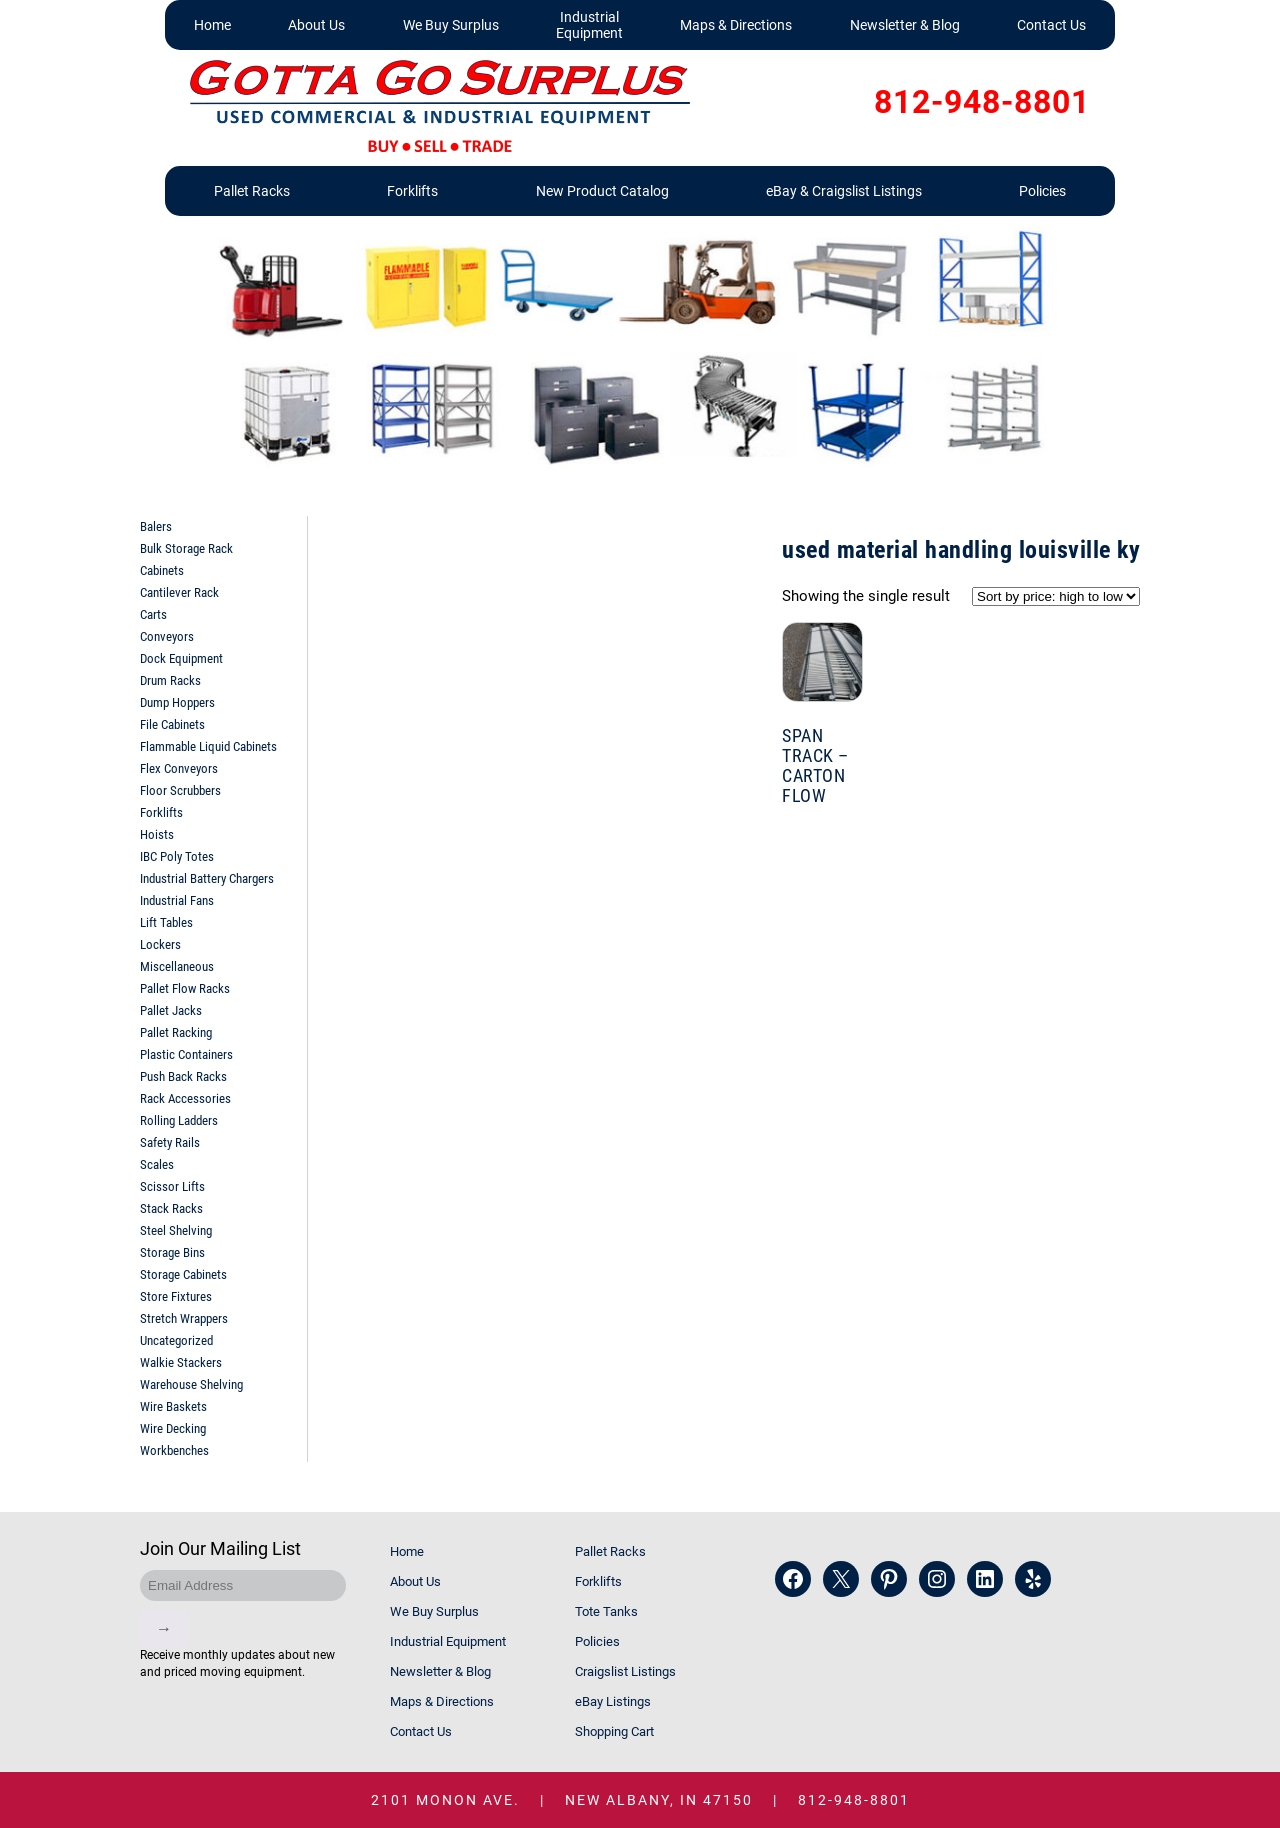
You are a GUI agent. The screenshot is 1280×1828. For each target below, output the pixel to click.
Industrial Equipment (589, 25)
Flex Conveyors (179, 768)
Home (212, 25)
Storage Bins (172, 1252)
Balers (156, 526)
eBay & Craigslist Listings (844, 191)
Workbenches (174, 1450)
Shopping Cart (614, 1731)
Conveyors (167, 636)
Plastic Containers (186, 1054)
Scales (157, 1164)
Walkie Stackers (181, 1362)
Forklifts (412, 191)
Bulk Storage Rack (186, 548)
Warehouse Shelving (191, 1384)
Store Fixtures (176, 1296)
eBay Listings (613, 1701)
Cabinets (162, 570)
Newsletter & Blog (905, 25)
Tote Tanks (606, 1611)
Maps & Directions (736, 25)
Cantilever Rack (179, 592)
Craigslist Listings (625, 1671)
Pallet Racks (252, 191)
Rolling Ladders (179, 1120)
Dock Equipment (181, 658)
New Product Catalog (602, 191)
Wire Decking (173, 1428)
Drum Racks (170, 680)
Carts (153, 614)
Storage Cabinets (183, 1274)
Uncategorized (176, 1340)
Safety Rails (170, 1142)
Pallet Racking (176, 1032)
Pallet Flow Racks (185, 988)
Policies (1042, 191)
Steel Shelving (176, 1230)
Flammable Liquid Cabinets (208, 746)
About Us (316, 25)
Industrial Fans (177, 900)
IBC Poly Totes (177, 856)
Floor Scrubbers (180, 790)
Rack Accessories (185, 1098)
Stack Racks (171, 1208)
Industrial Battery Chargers (207, 878)
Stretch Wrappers (184, 1318)
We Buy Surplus (451, 25)
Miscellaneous (177, 966)
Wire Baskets (173, 1406)
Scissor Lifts (172, 1186)
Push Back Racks (183, 1076)
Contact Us (1051, 25)
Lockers (160, 944)
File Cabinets (172, 724)
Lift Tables (166, 922)
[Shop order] (1056, 596)
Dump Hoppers (177, 702)
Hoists (157, 834)
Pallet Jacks (171, 1010)
